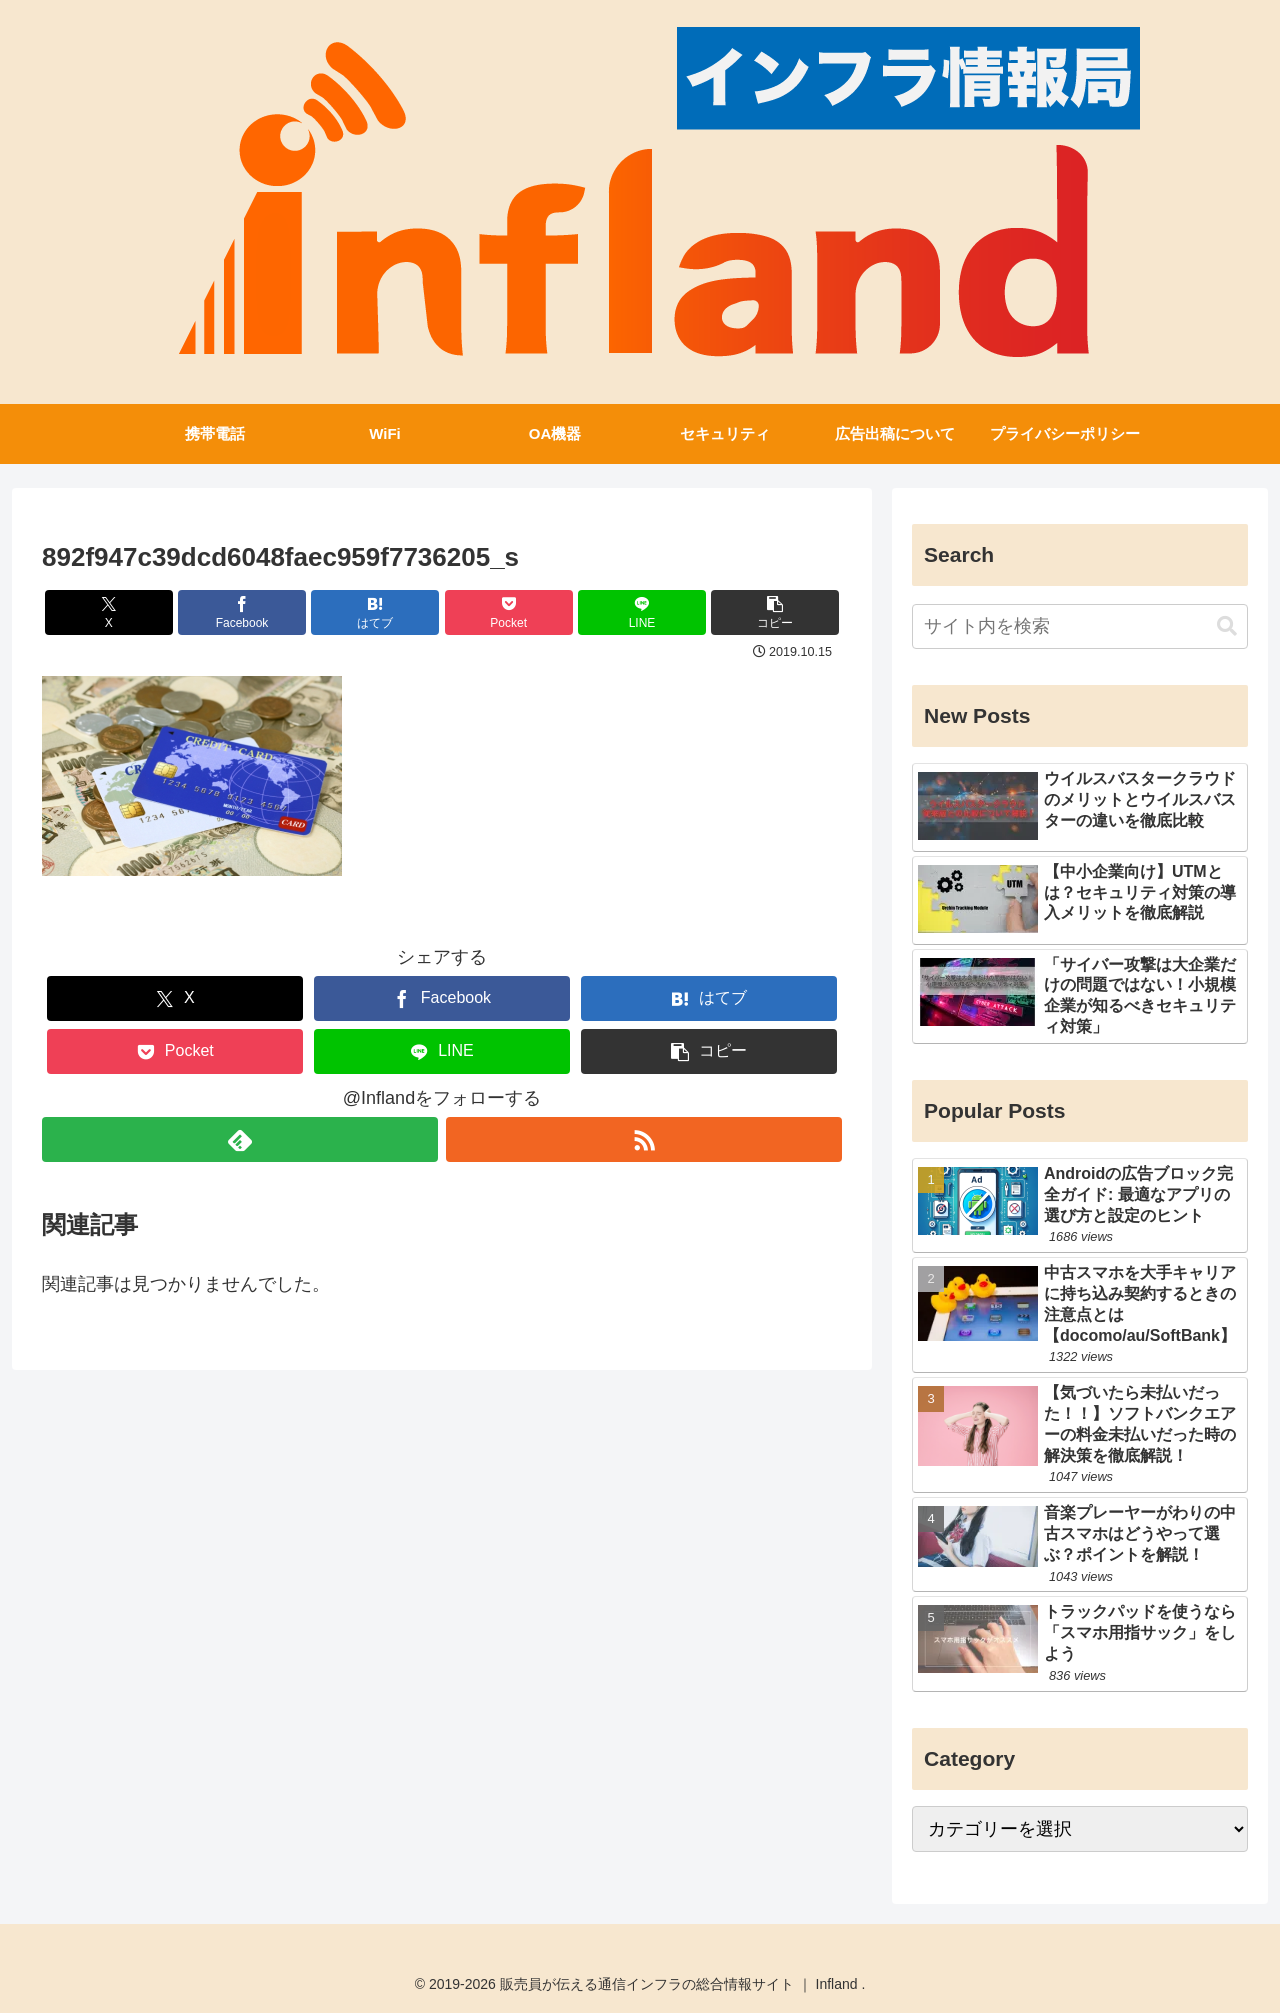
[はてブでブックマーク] (375, 612)
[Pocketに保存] (509, 612)
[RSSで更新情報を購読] (644, 1139)
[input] (1080, 626)
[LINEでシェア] (642, 612)
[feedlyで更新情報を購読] (240, 1139)
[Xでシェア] (109, 612)
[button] (775, 612)
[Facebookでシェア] (242, 612)
